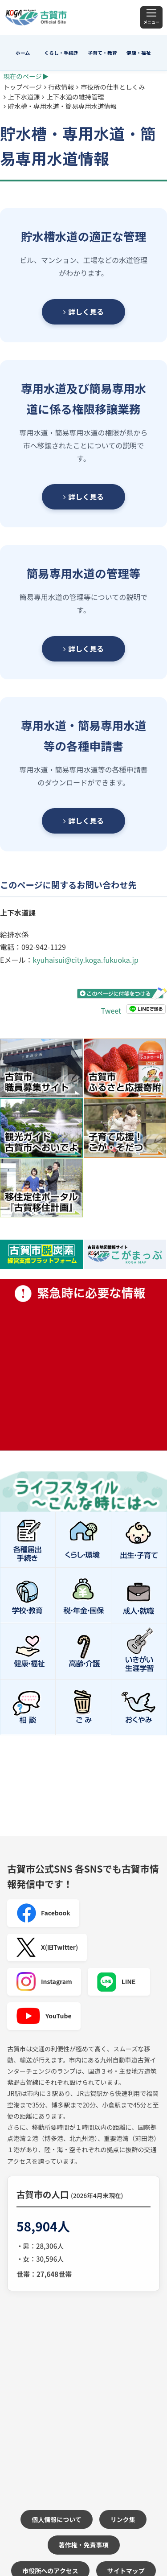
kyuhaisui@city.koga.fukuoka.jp (85, 959)
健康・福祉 (138, 52)
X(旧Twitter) (47, 1947)
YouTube (44, 2016)
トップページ (23, 86)
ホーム (23, 52)
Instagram (44, 1982)
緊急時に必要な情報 (83, 1364)
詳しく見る (83, 311)
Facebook (43, 1913)
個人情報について (56, 2519)
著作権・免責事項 (84, 2544)
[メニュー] (151, 17)
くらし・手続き (61, 52)
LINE (116, 1982)
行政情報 (61, 86)
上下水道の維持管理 (75, 96)
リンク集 (122, 2519)
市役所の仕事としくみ (113, 86)
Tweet (111, 1010)
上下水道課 (24, 96)
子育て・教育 (102, 52)
